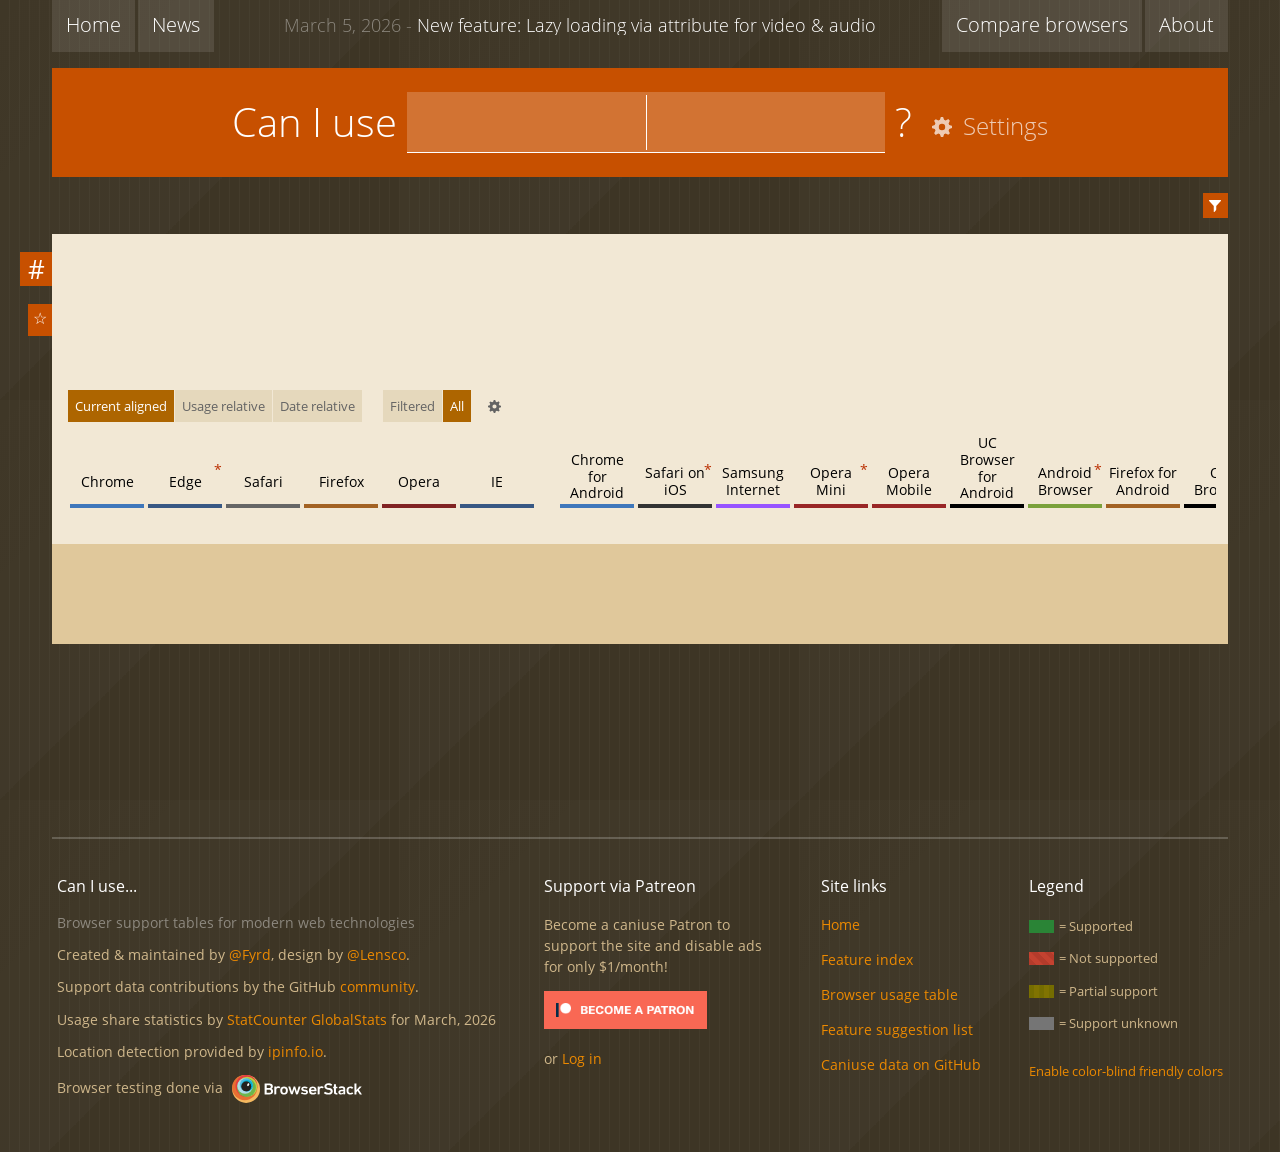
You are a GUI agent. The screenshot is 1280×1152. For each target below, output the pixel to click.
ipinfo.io (295, 1051)
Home (93, 24)
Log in (582, 1058)
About (1186, 24)
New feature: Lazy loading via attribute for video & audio (580, 24)
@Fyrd (250, 954)
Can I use (314, 121)
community (377, 986)
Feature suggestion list (897, 1029)
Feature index (867, 959)
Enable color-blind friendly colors (1126, 1071)
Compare (1042, 24)
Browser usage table (889, 994)
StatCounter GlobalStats (307, 1019)
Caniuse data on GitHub (901, 1064)
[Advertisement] (640, 754)
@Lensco (376, 954)
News (176, 24)
